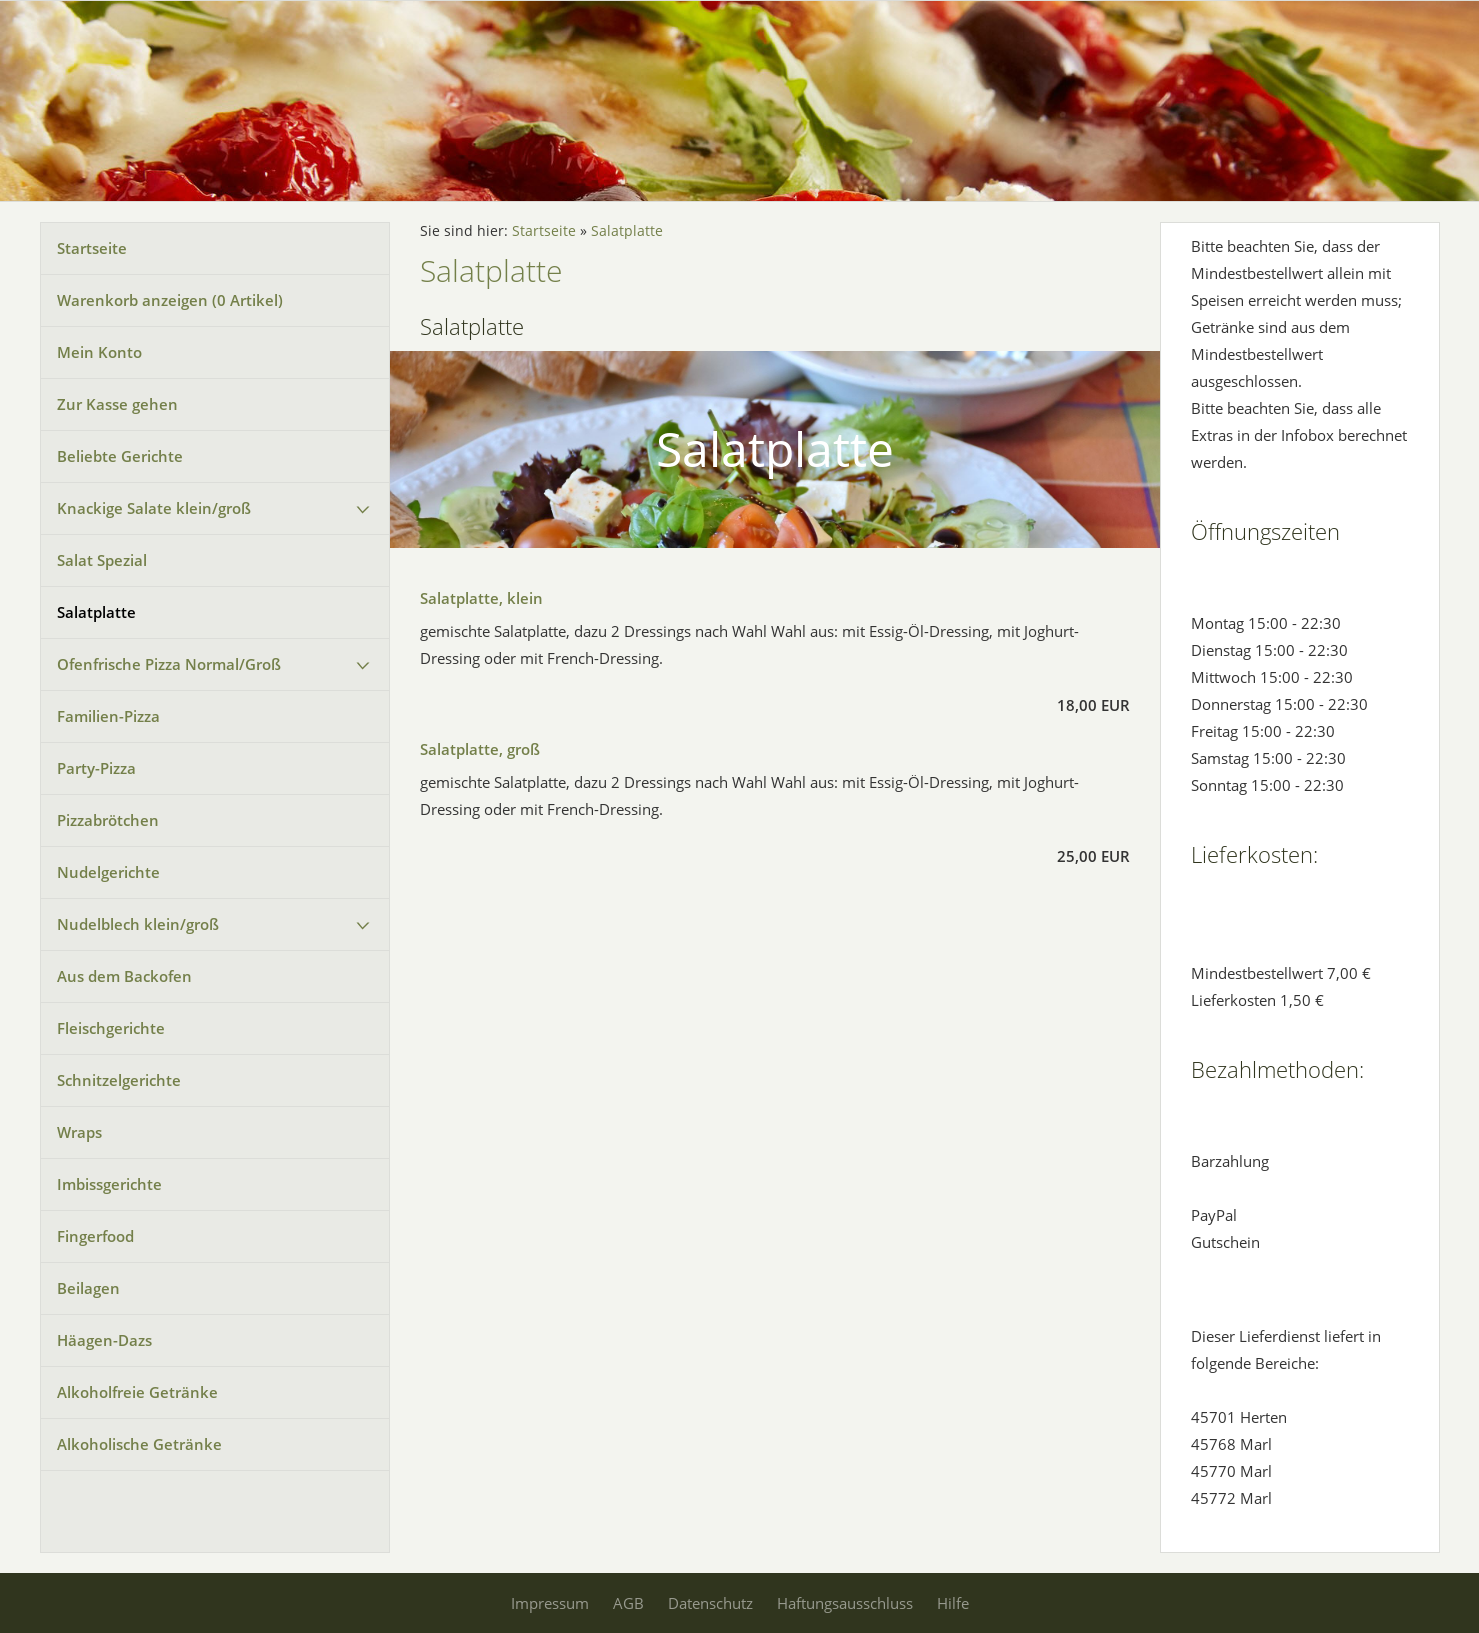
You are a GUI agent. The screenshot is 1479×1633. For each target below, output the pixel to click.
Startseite (92, 248)
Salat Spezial (102, 560)
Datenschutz (710, 1603)
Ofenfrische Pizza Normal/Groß (169, 664)
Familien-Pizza (108, 716)
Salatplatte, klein (481, 598)
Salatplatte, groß (480, 749)
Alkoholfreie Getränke (137, 1392)
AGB (628, 1603)
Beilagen (88, 1288)
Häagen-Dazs (104, 1340)
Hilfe (953, 1603)
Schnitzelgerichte (119, 1080)
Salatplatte (96, 612)
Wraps (79, 1132)
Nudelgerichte (108, 872)
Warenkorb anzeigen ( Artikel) (170, 300)
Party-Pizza (96, 768)
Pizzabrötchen (108, 820)
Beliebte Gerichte (120, 456)
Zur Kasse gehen (117, 404)
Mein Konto (99, 352)
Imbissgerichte (109, 1184)
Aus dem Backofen (124, 976)
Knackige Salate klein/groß (154, 508)
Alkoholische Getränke (139, 1444)
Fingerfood (95, 1236)
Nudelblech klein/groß (138, 924)
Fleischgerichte (111, 1028)
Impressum (550, 1603)
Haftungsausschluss (845, 1603)
